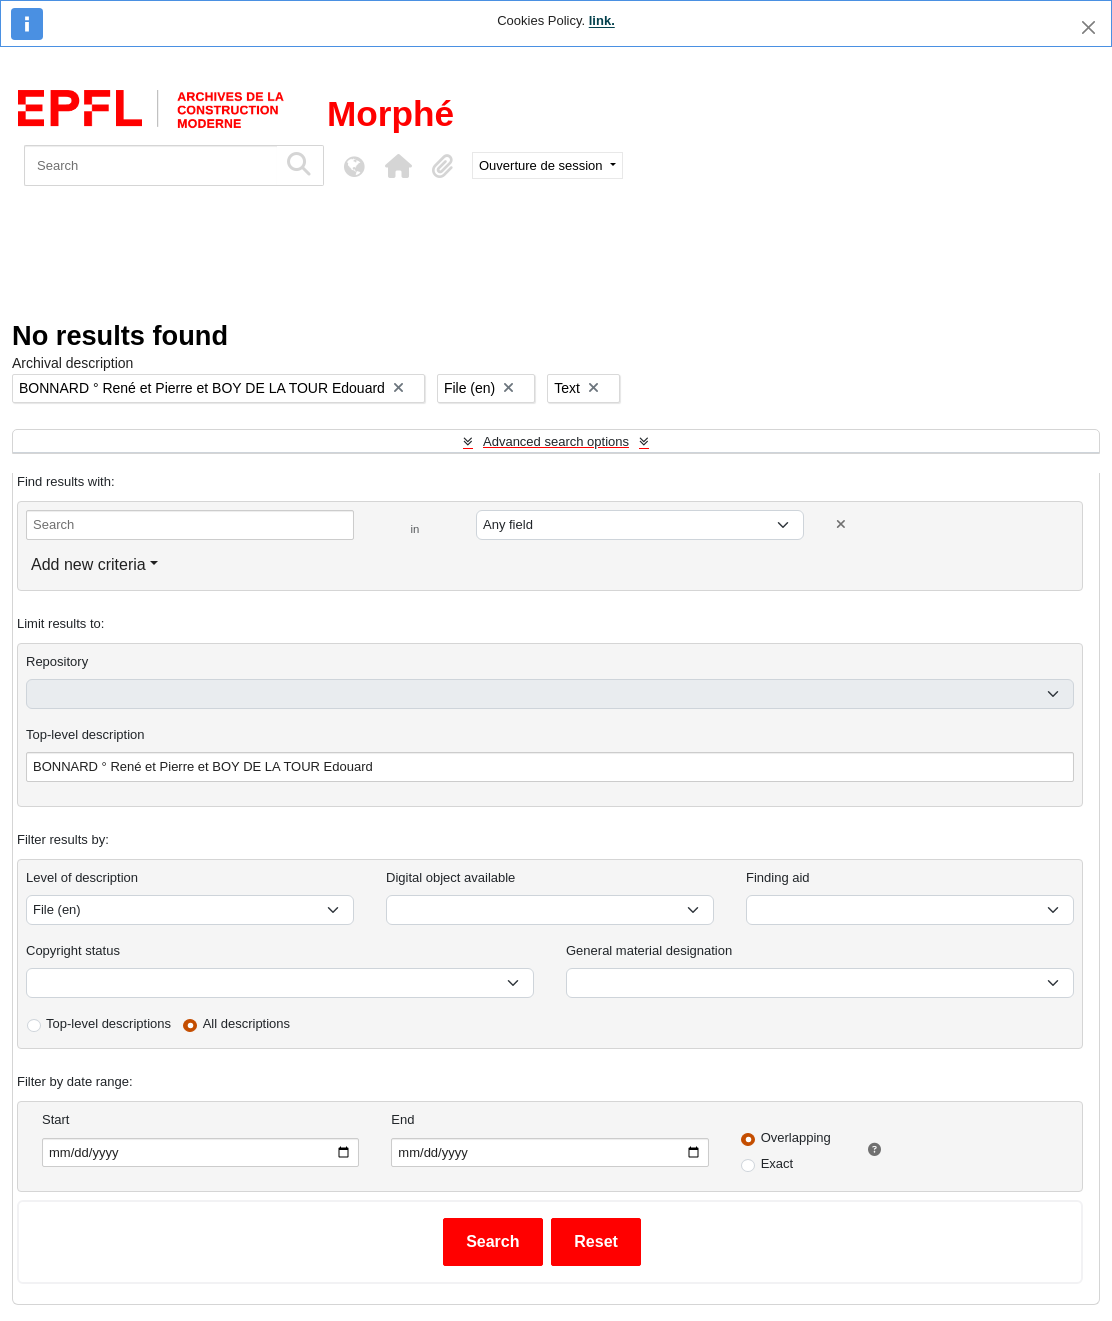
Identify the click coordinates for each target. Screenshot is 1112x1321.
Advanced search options (556, 441)
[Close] (1088, 27)
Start (55, 1119)
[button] (398, 166)
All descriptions (246, 1023)
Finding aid (778, 877)
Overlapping (796, 1137)
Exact (777, 1163)
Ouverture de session (542, 165)
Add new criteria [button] (88, 564)
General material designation (649, 950)
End (402, 1119)
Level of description (82, 877)
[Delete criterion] (841, 524)
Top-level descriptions (108, 1023)
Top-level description (85, 734)
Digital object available (450, 877)
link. (602, 20)
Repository (57, 661)
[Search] (150, 165)
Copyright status (73, 950)
